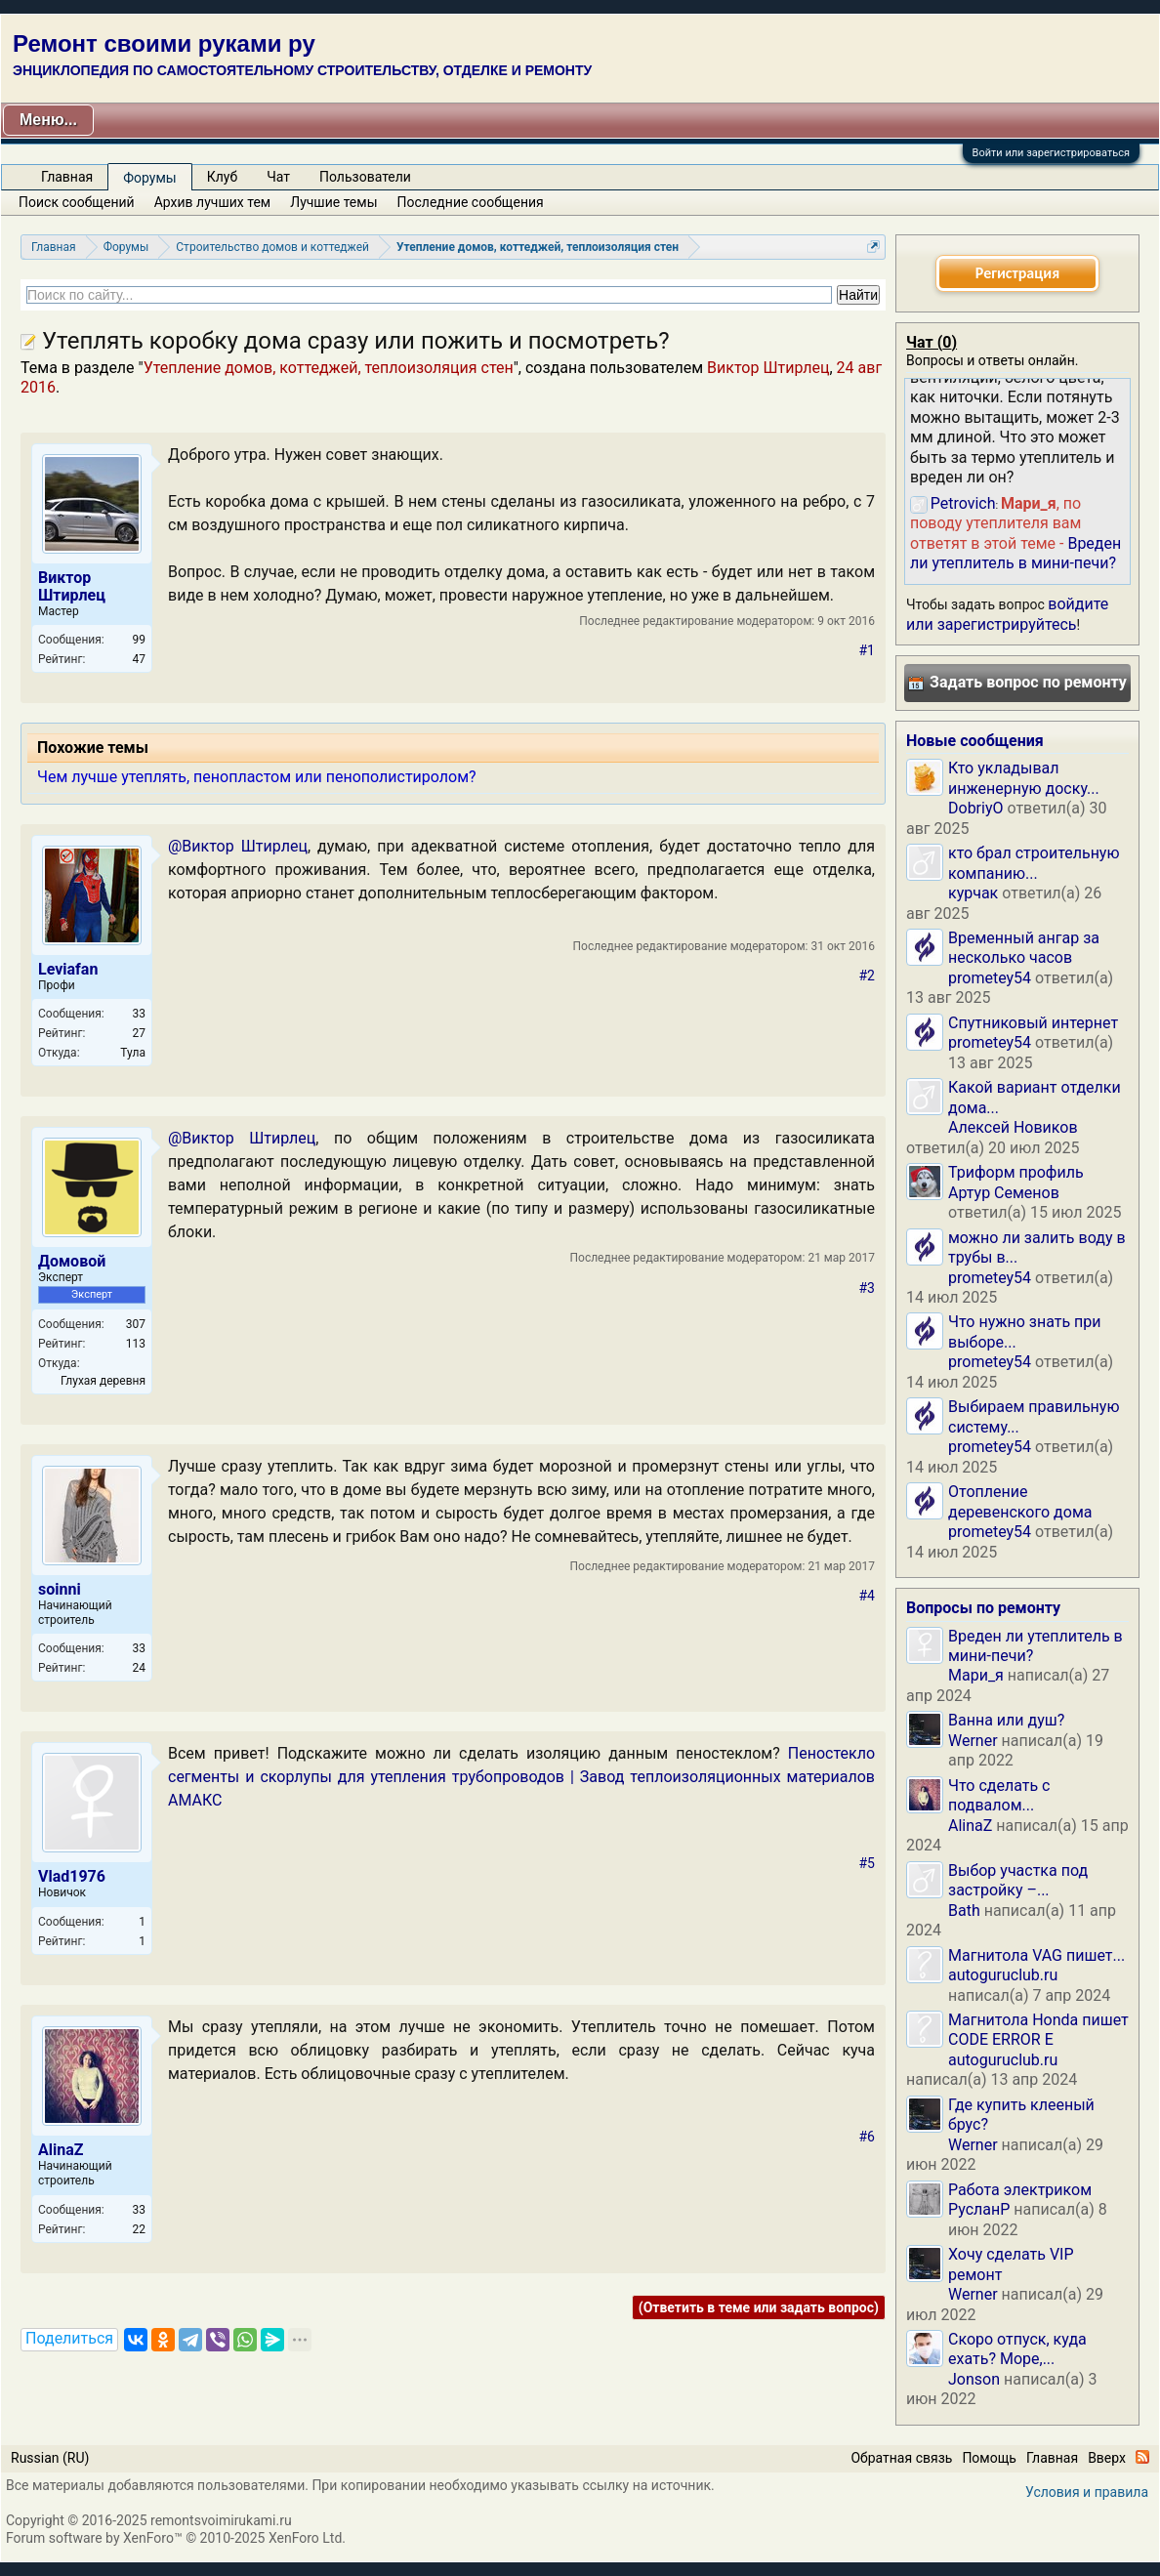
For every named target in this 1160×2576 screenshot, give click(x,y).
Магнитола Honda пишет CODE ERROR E (1038, 2030)
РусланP (979, 2209)
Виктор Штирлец (768, 367)
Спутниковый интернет (1033, 1023)
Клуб (222, 177)
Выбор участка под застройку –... (1018, 1880)
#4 (867, 1595)
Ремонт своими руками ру (164, 43)
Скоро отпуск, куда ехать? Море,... (1017, 2349)
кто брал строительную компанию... (1034, 863)
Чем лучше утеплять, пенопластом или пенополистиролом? (256, 777)
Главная (67, 177)
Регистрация (1017, 273)
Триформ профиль (1016, 1172)
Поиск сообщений (77, 202)
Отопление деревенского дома (1020, 1501)
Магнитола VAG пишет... (1036, 1955)
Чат (278, 177)
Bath (964, 1910)
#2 (867, 975)
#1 (867, 650)
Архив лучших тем (212, 202)
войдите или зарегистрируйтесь (1007, 614)
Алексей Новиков (1013, 1127)
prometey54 (989, 978)
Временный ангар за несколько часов (1023, 948)
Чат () (931, 342)
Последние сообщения (470, 202)
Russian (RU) (50, 2458)
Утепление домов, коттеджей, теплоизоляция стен (329, 367)
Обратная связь (901, 2458)
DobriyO (976, 808)
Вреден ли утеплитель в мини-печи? (1015, 553)
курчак (973, 893)
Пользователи (365, 177)
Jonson (974, 2379)
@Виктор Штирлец (238, 846)
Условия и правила (1086, 2492)
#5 (867, 1863)
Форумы (149, 178)
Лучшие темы (333, 202)
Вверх (1107, 2458)
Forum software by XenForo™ (176, 2538)
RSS (1142, 2457)
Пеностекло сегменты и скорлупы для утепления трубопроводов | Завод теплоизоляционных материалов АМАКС (521, 1776)
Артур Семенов (1003, 1193)
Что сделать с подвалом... (999, 1795)
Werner (973, 1740)
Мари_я (976, 1675)
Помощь (989, 2458)
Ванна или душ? (1006, 1720)
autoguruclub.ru (1002, 1975)
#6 (867, 2136)
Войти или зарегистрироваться (1051, 152)
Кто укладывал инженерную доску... (1023, 778)
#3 (867, 1288)
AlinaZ (970, 1825)
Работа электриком (1020, 2190)
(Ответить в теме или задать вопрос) (759, 2307)
